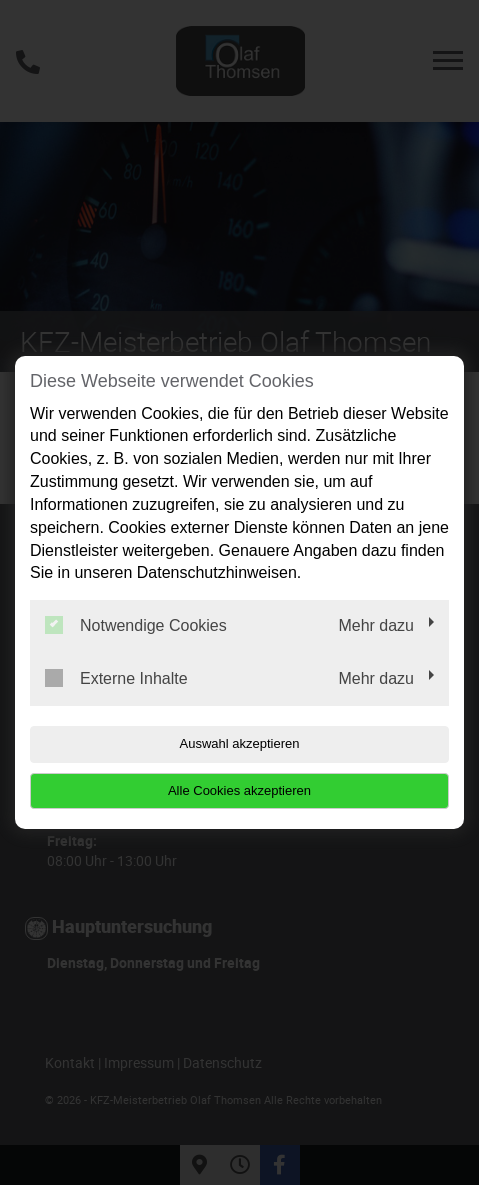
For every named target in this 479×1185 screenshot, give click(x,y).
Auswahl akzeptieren (240, 743)
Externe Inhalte (116, 678)
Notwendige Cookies (136, 625)
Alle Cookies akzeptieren (239, 790)
